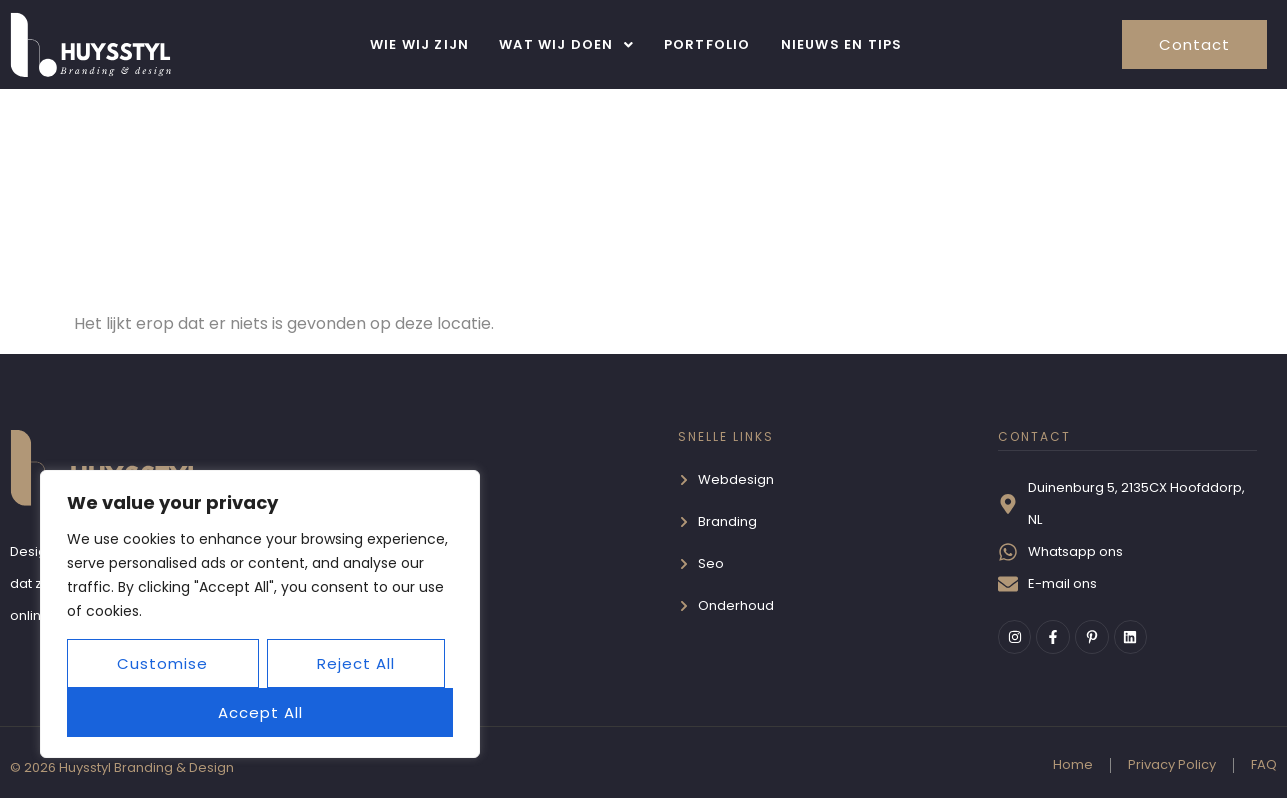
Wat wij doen (566, 44)
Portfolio (707, 44)
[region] (260, 614)
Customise (162, 663)
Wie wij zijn (419, 44)
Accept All (260, 712)
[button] (566, 44)
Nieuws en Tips (842, 44)
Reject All (356, 663)
